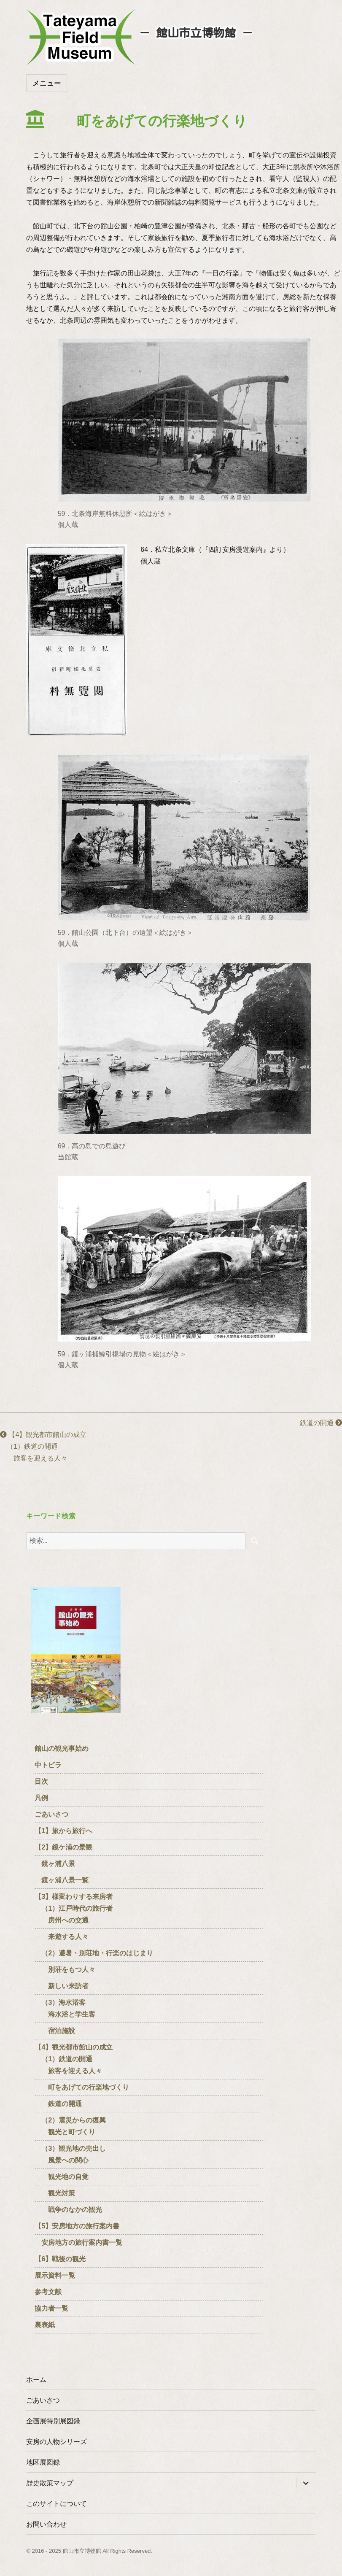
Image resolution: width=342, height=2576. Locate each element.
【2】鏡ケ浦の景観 (63, 1847)
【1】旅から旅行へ (63, 1830)
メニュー (46, 83)
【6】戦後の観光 (60, 2259)
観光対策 (55, 2193)
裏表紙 (45, 2324)
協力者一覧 (51, 2308)
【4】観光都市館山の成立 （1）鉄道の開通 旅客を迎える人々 (46, 1446)
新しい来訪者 (62, 1986)
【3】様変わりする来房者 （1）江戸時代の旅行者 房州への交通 (74, 1908)
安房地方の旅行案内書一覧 (78, 2242)
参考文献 (48, 2291)
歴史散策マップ (49, 2483)
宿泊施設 (55, 2030)
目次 (41, 1781)
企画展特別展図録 (53, 2421)
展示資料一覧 (55, 2275)
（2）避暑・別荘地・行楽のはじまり (97, 1953)
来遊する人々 (62, 1936)
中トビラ (48, 1765)
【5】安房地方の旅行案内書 (77, 2226)
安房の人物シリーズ (56, 2442)
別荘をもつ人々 (65, 1969)
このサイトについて (56, 2504)
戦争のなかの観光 (68, 2209)
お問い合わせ (46, 2524)
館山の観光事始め (62, 1748)
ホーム (36, 2380)
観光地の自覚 (62, 2176)
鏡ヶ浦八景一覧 (62, 1880)
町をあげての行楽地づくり (82, 2087)
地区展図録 (43, 2462)
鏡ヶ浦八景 (55, 1863)
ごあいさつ (51, 1814)
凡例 (41, 1797)
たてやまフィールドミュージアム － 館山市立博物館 (81, 37)
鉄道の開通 (314, 1422)
